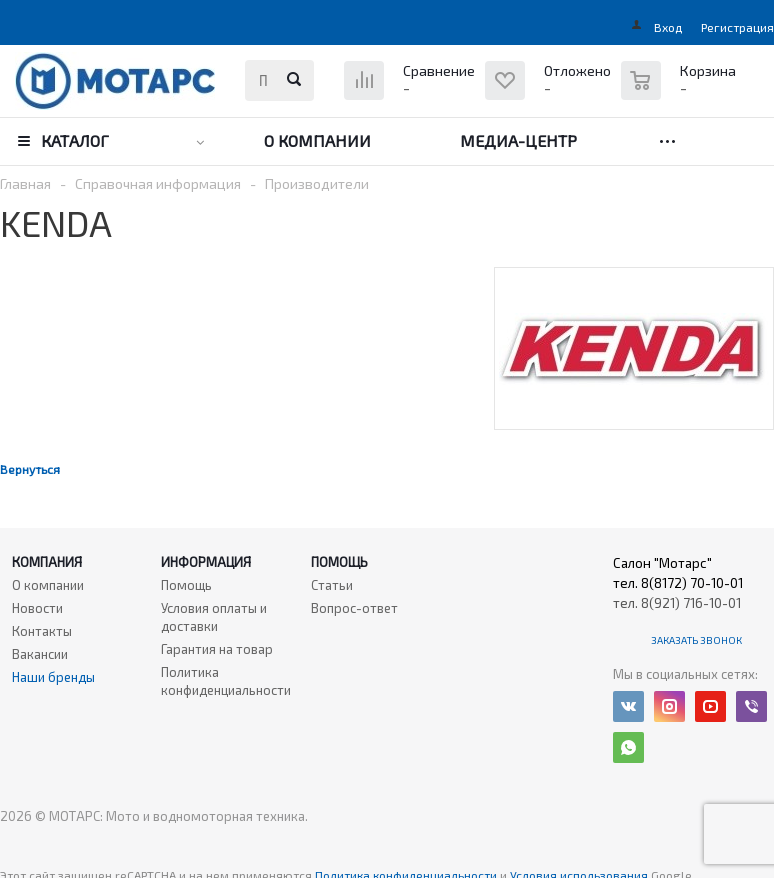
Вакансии (40, 654)
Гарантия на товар (217, 649)
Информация (206, 562)
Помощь (339, 562)
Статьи (332, 585)
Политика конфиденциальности (226, 681)
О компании (317, 140)
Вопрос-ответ (354, 608)
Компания (47, 562)
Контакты (42, 631)
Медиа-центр (518, 140)
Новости (37, 608)
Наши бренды (53, 677)
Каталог (75, 140)
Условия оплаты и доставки (214, 617)
